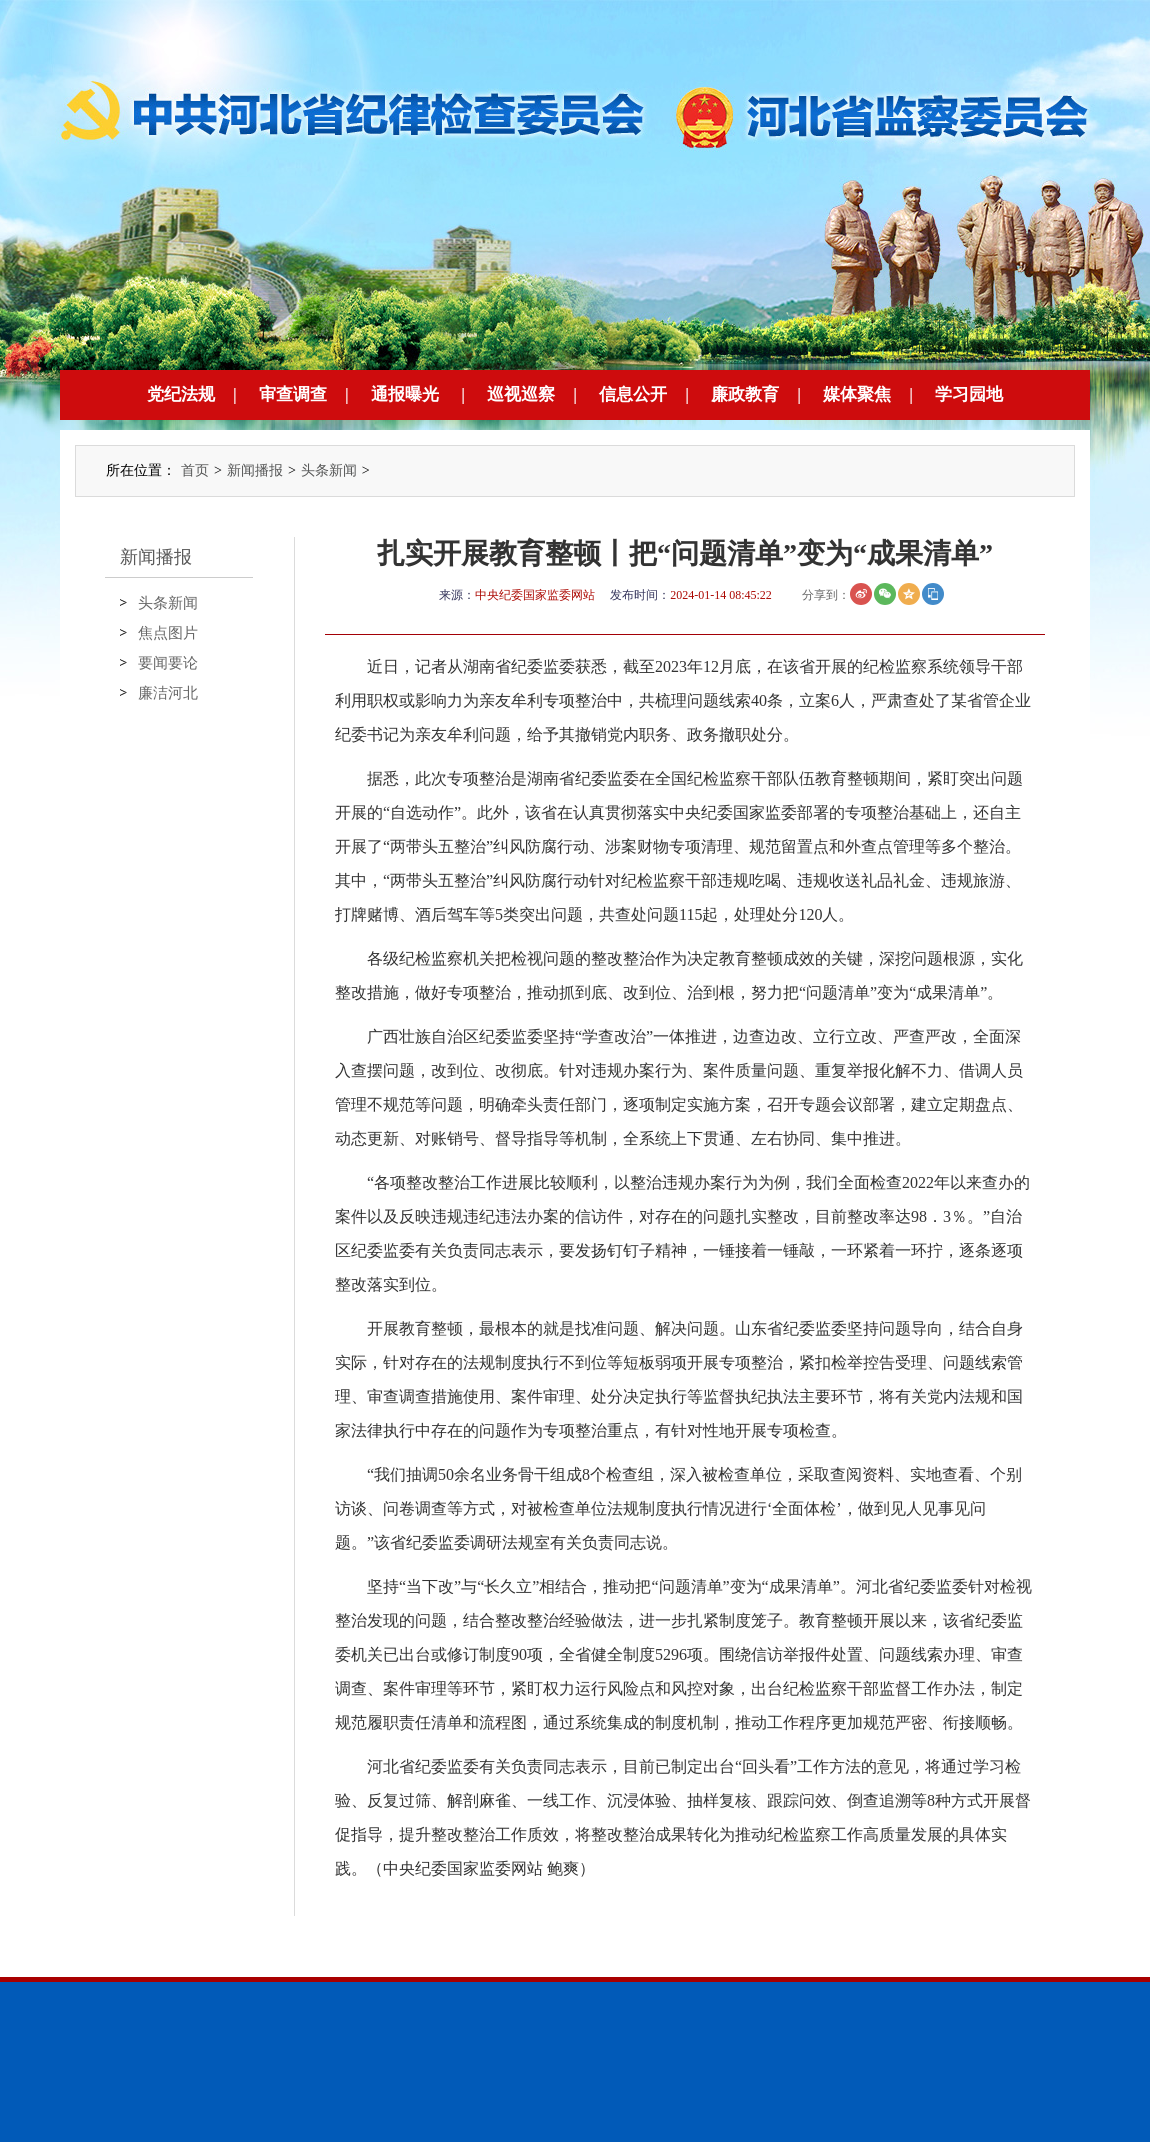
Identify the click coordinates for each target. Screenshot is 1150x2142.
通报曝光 (405, 394)
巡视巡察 (521, 394)
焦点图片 (168, 633)
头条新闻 (329, 470)
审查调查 (293, 394)
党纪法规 (181, 394)
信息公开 (633, 394)
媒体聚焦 (857, 394)
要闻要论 (168, 663)
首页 (195, 470)
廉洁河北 (168, 693)
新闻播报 (255, 470)
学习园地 (969, 394)
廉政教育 (745, 394)
